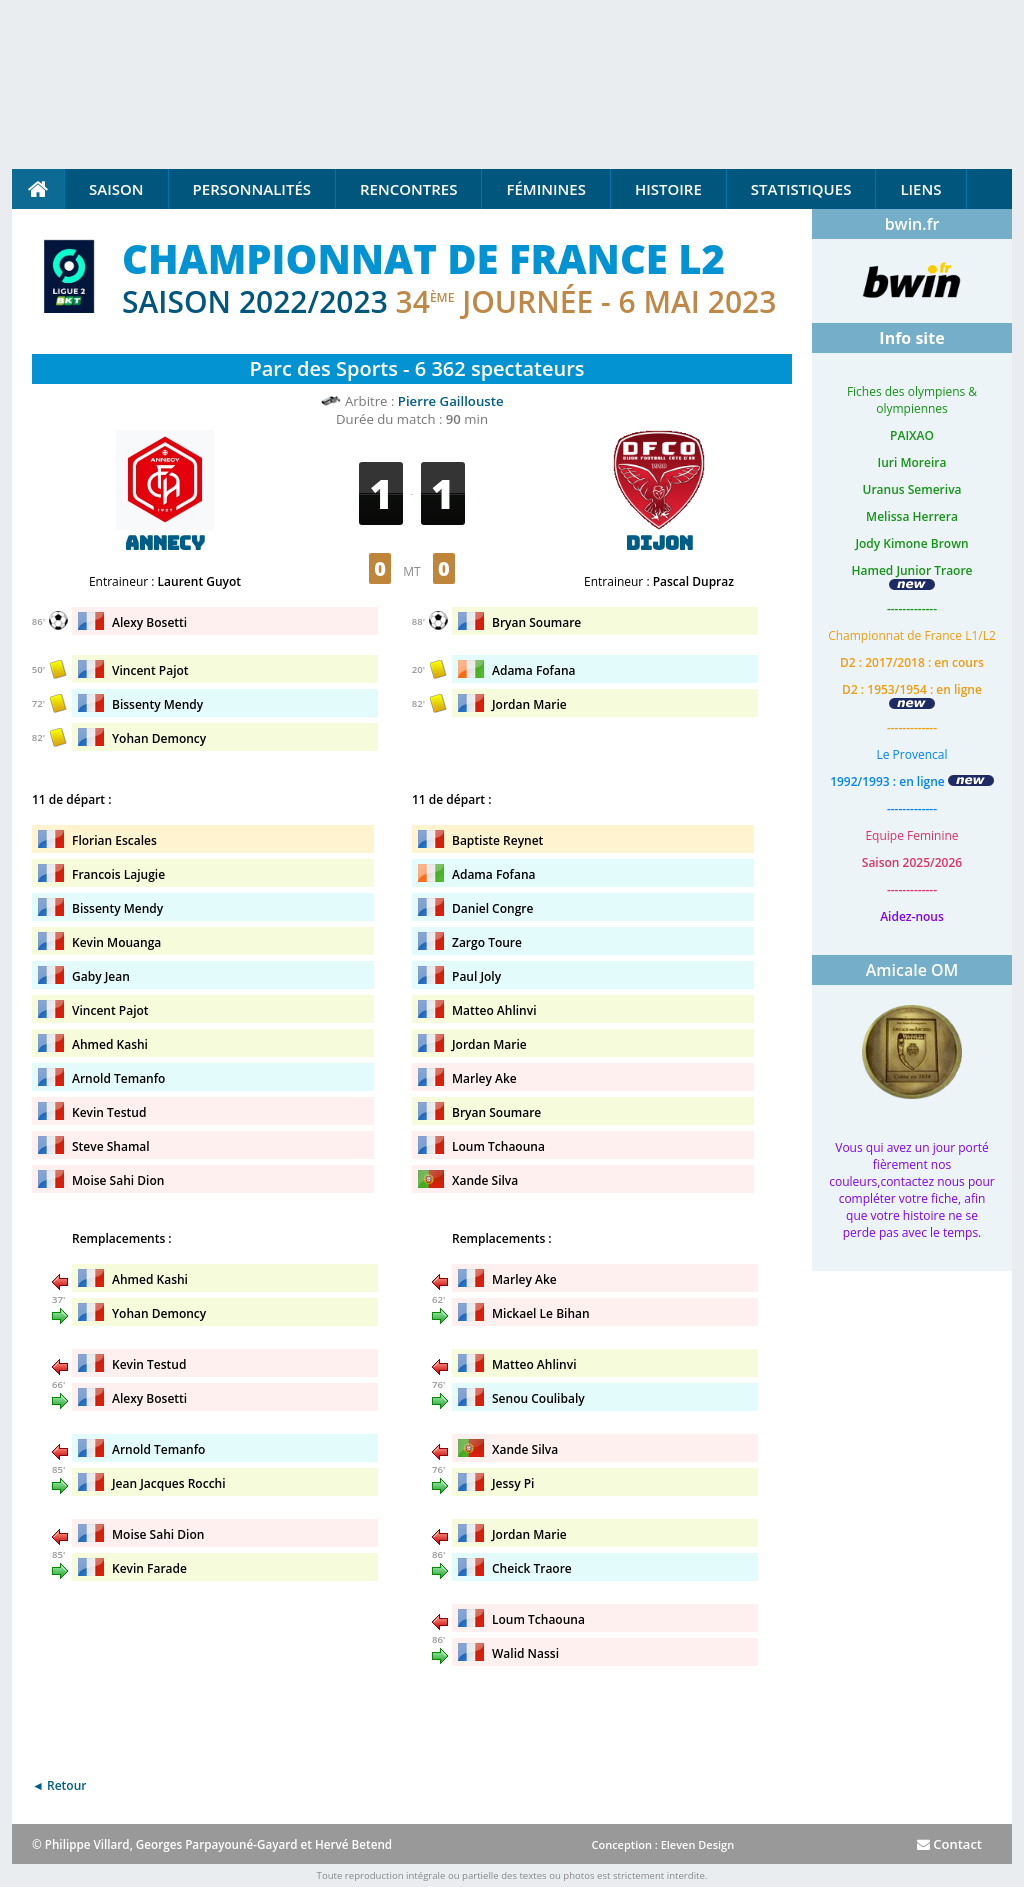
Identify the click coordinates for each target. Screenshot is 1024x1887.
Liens (920, 189)
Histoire (668, 189)
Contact (949, 1844)
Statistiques (801, 189)
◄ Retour (59, 1785)
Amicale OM (912, 970)
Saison (116, 189)
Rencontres (408, 189)
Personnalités (252, 189)
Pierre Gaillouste (451, 401)
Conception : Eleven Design (662, 1844)
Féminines (545, 189)
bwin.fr (912, 224)
